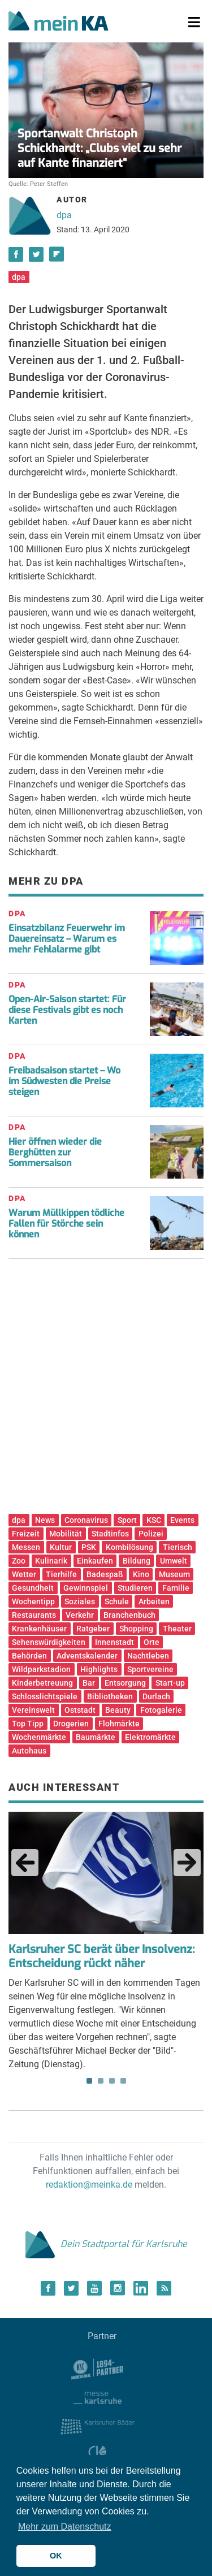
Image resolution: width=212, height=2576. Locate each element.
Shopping (136, 1628)
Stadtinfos (110, 1533)
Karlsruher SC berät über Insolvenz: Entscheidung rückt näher (101, 1956)
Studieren (135, 1587)
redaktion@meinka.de (89, 2184)
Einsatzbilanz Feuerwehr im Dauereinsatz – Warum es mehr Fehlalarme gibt (66, 938)
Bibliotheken (110, 1696)
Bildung (136, 1560)
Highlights (99, 1669)
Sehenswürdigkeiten (48, 1642)
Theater (177, 1628)
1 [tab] (89, 2081)
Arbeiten (154, 1601)
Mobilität (65, 1533)
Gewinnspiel (85, 1587)
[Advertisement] (106, 1390)
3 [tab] (112, 2081)
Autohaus (29, 1750)
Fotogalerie (161, 1710)
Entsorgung (125, 1682)
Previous (24, 1862)
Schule (117, 1601)
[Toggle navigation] (194, 23)
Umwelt (173, 1560)
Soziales (79, 1601)
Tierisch (177, 1547)
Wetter (24, 1574)
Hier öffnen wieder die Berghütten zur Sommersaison (55, 1152)
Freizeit (26, 1533)
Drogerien (71, 1723)
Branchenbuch (129, 1615)
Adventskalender (87, 1655)
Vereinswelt (33, 1710)
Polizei (151, 1533)
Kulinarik (51, 1560)
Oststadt (80, 1710)
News (45, 1520)
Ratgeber (93, 1628)
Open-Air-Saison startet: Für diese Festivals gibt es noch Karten (67, 1010)
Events (182, 1520)
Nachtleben (148, 1655)
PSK (88, 1547)
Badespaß (104, 1574)
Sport (127, 1520)
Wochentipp (33, 1601)
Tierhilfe (61, 1574)
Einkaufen (95, 1560)
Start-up (170, 1682)
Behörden (29, 1655)
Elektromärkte (150, 1737)
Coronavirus (86, 1520)
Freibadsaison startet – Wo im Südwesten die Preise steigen (64, 1081)
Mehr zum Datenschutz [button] (64, 2526)
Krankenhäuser (39, 1628)
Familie (175, 1587)
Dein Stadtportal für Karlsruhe (106, 2244)
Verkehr (80, 1615)
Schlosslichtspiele (44, 1696)
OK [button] (56, 2555)
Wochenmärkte (39, 1737)
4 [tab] (123, 2081)
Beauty (118, 1710)
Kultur (61, 1547)
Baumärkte (95, 1737)
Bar (89, 1682)
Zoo (18, 1560)
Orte (151, 1642)
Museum (174, 1574)
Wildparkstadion (41, 1669)
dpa (64, 215)
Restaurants (34, 1615)
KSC (153, 1520)
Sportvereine (150, 1669)
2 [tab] (100, 2081)
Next (187, 1862)
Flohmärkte (119, 1723)
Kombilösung (129, 1547)
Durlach (156, 1696)
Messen (26, 1547)
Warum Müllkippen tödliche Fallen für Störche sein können (66, 1223)
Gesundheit (33, 1587)
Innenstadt (114, 1642)
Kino (141, 1574)
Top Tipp (28, 1723)
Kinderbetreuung (42, 1682)
